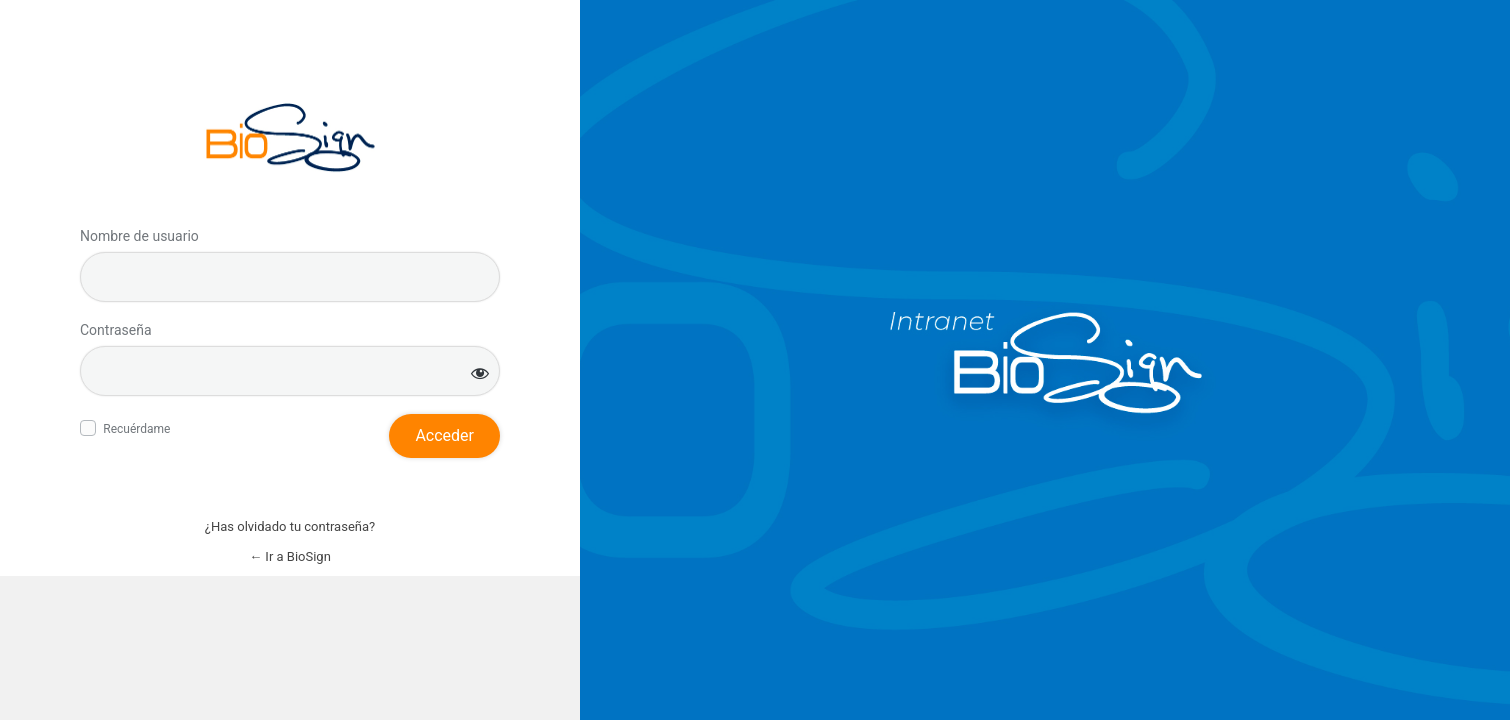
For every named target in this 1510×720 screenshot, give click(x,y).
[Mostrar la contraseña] (480, 372)
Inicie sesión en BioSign (290, 137)
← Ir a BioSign (290, 556)
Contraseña (116, 330)
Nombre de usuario (139, 236)
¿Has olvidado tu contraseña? (290, 526)
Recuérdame (136, 429)
